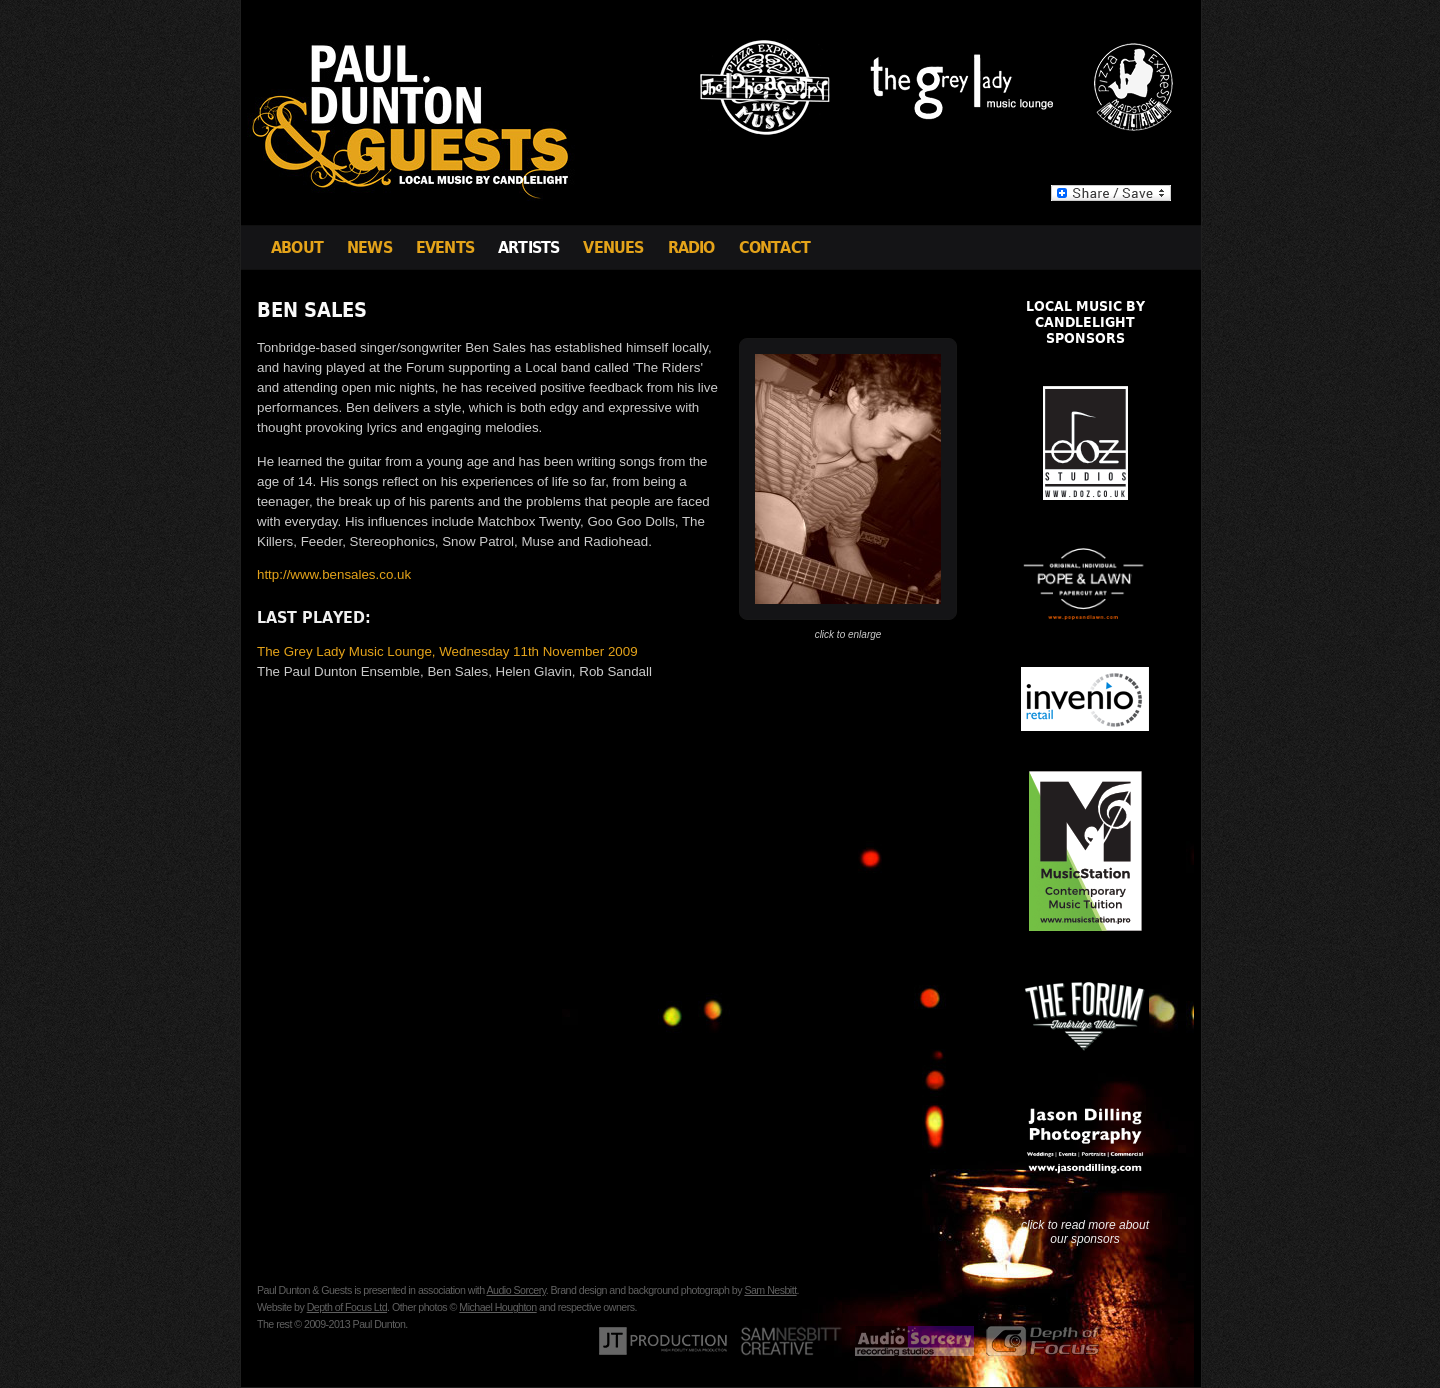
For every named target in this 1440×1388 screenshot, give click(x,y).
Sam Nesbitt (770, 1290)
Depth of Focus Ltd (347, 1307)
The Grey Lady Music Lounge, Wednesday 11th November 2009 (447, 651)
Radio (691, 247)
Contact (774, 247)
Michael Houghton (497, 1307)
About (297, 247)
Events (445, 247)
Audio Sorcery (515, 1290)
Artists (528, 247)
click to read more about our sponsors (1085, 1232)
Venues (613, 247)
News (369, 247)
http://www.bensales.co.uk (334, 574)
